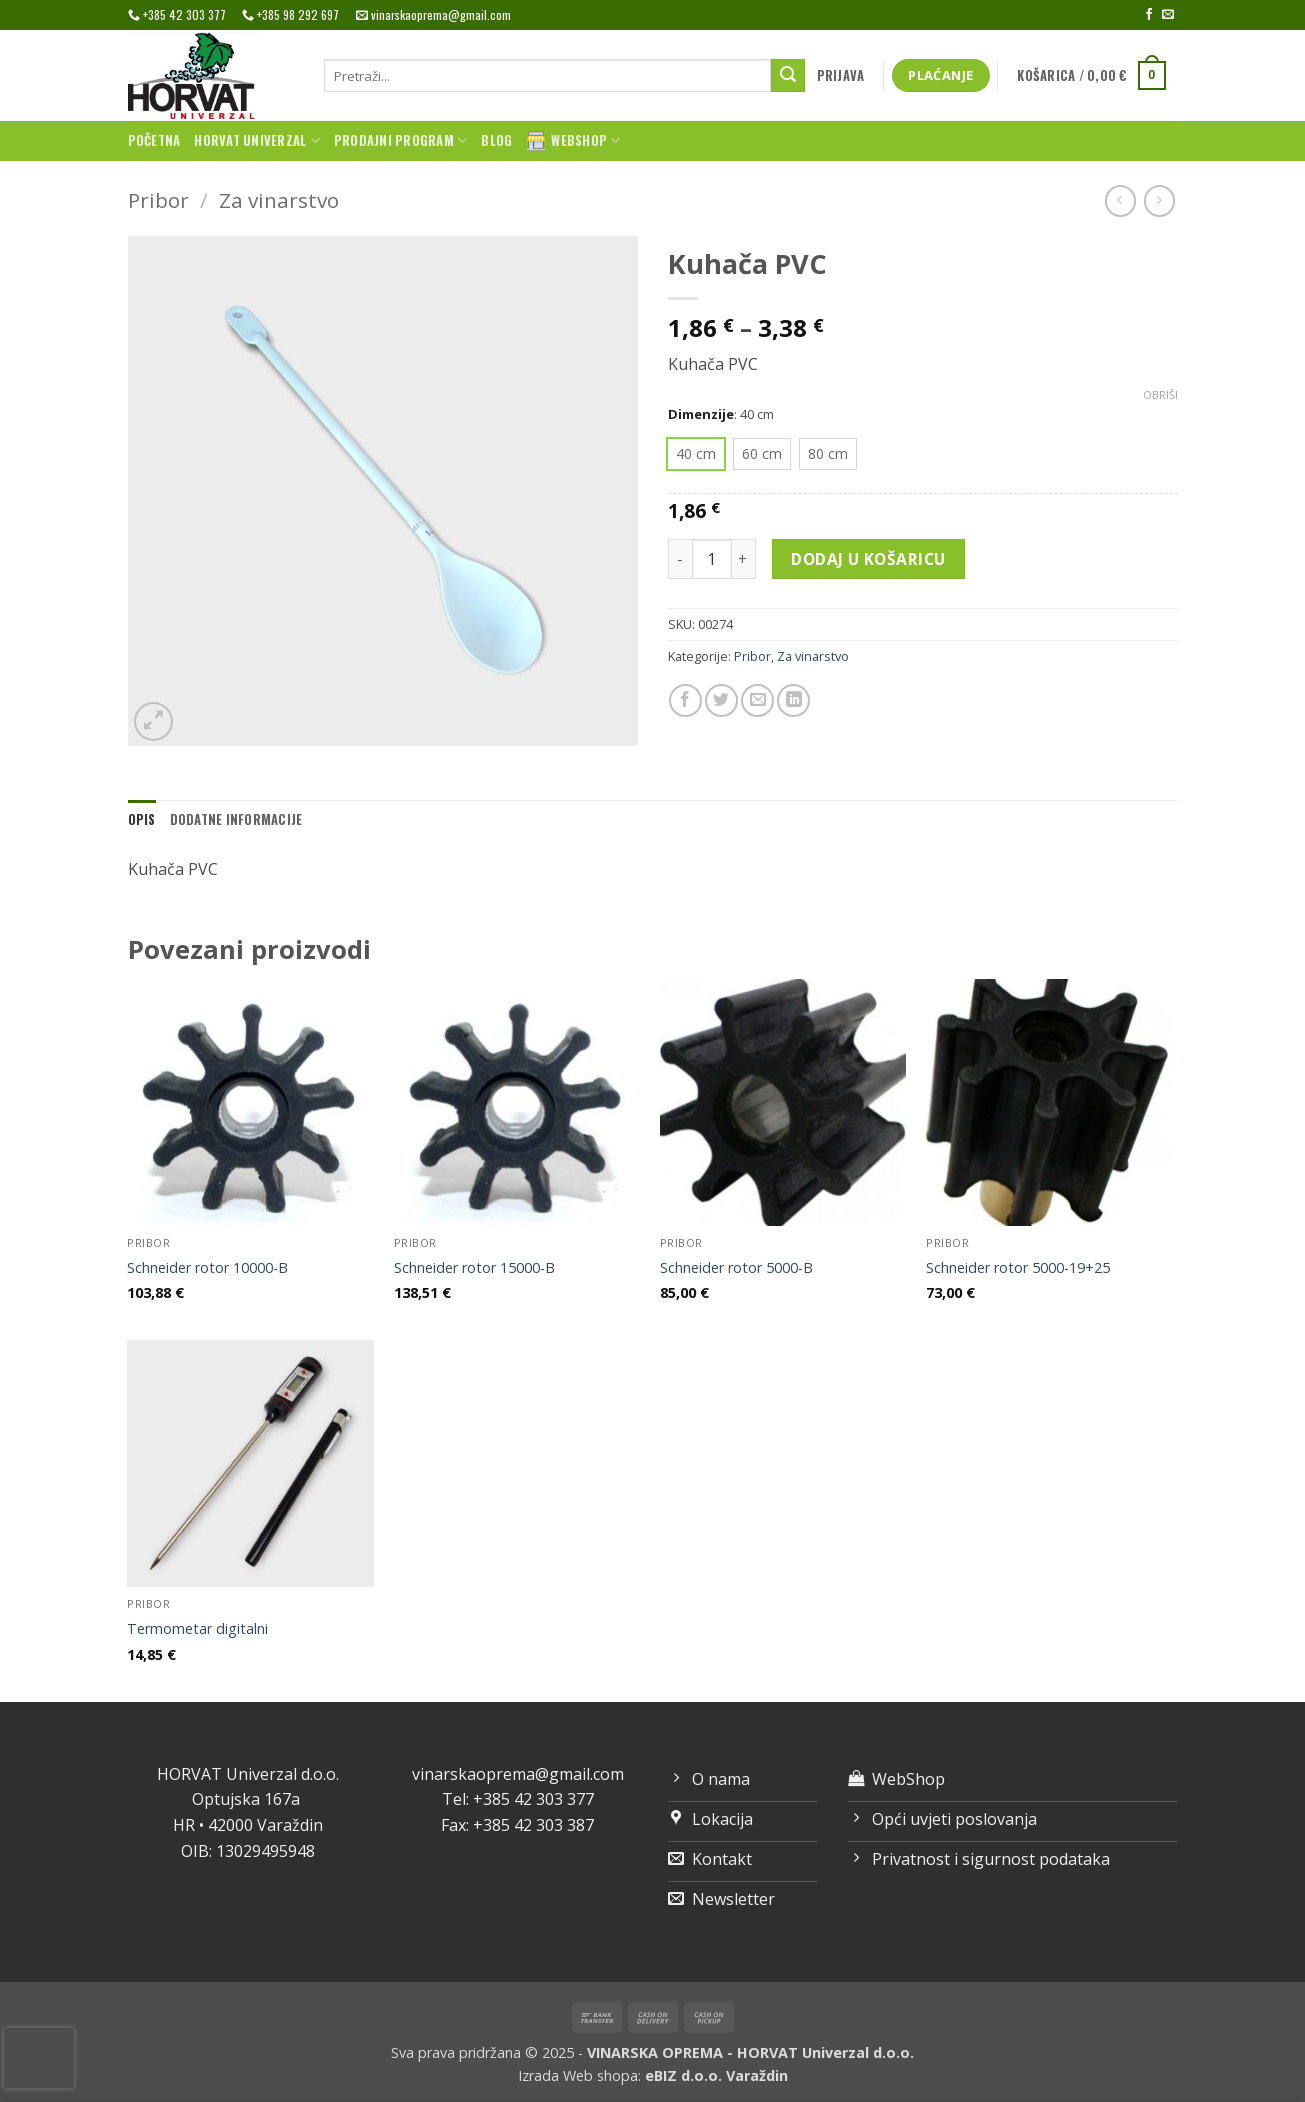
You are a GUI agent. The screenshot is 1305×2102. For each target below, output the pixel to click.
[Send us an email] (1168, 15)
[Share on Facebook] (685, 700)
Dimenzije (701, 415)
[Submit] (788, 76)
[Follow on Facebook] (1149, 15)
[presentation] (39, 2058)
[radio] (696, 454)
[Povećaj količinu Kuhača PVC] (744, 559)
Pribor (158, 200)
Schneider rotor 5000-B (736, 1268)
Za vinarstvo (279, 200)
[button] (840, 76)
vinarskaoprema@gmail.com (518, 1774)
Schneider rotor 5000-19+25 (1018, 1268)
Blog (496, 140)
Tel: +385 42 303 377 (518, 1799)
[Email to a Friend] (757, 700)
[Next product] (1120, 200)
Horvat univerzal (257, 141)
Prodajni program (401, 141)
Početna (154, 140)
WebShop (573, 141)
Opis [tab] (142, 819)
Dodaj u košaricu (868, 559)
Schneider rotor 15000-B (474, 1268)
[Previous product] (1159, 200)
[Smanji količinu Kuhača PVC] (680, 559)
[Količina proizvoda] (712, 559)
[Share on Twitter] (721, 700)
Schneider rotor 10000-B (207, 1268)
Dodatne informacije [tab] (236, 819)
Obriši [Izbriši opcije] (1160, 395)
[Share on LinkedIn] (793, 700)
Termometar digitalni (197, 1629)
